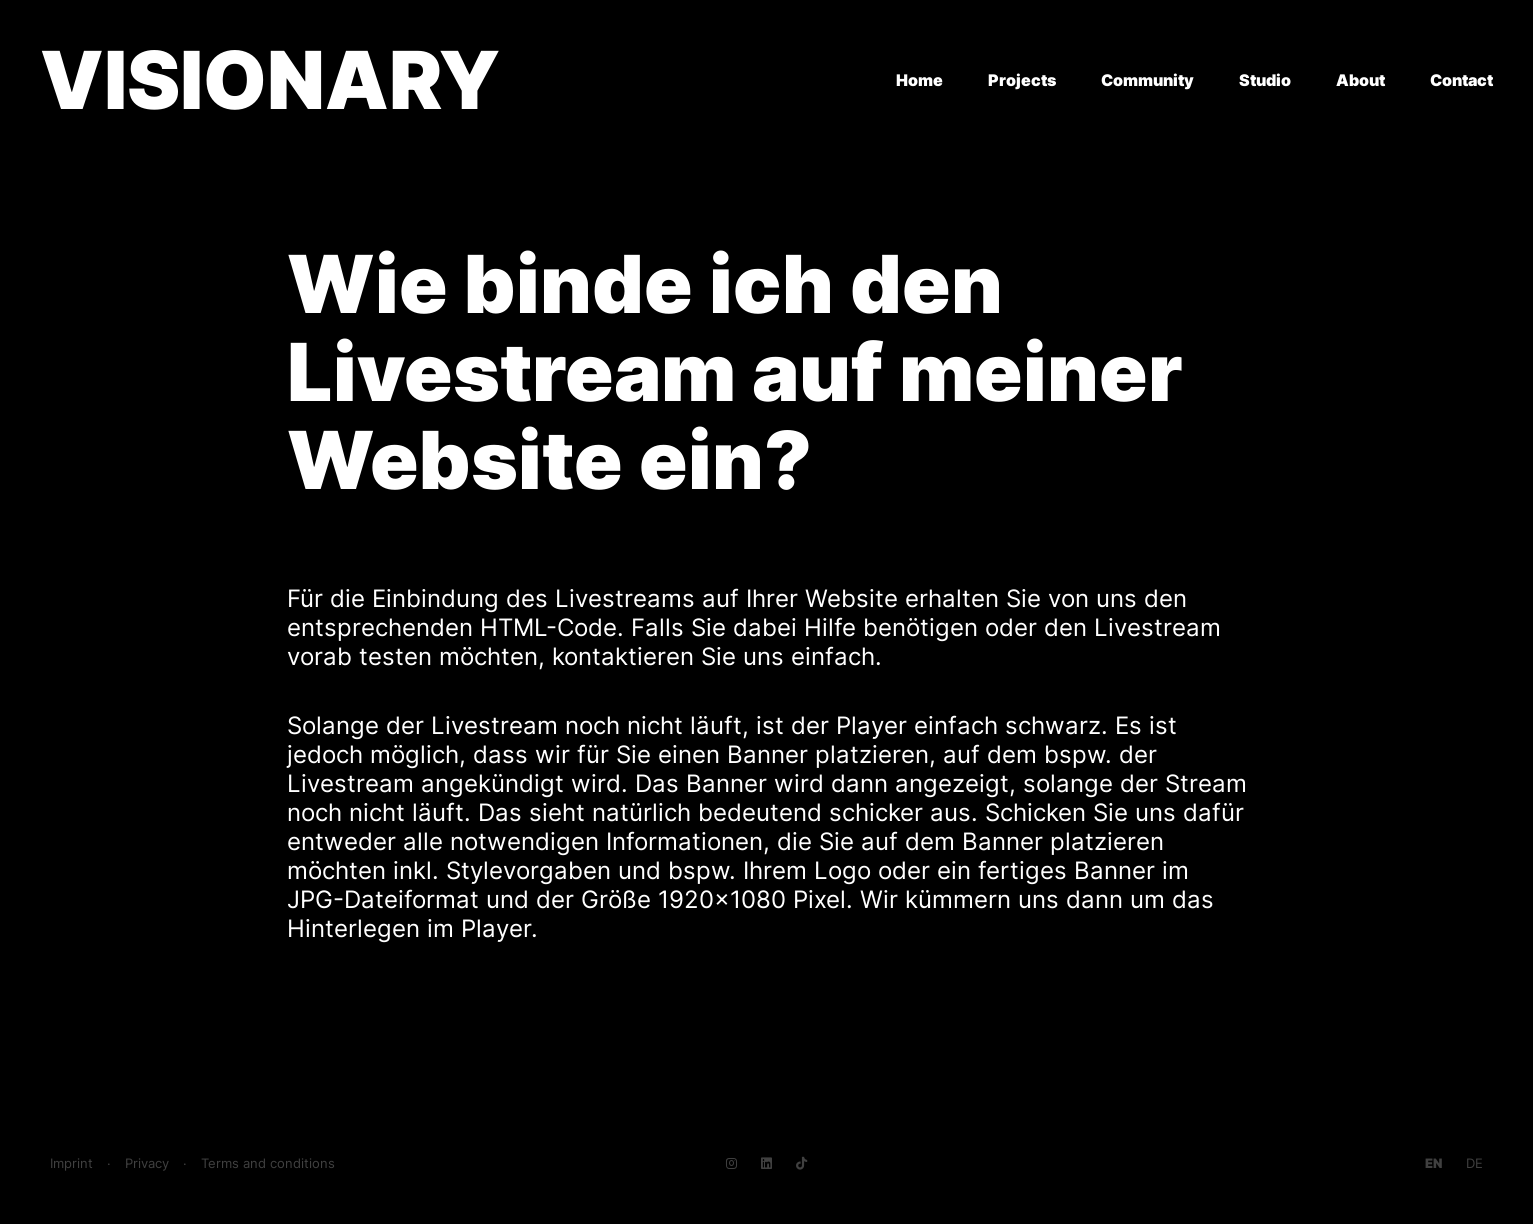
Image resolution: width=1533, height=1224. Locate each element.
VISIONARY (270, 79)
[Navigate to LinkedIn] (766, 1163)
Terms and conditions (268, 1163)
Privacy (147, 1163)
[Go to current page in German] (1474, 1163)
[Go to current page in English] (1433, 1163)
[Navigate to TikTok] (801, 1163)
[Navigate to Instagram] (731, 1163)
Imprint (71, 1163)
